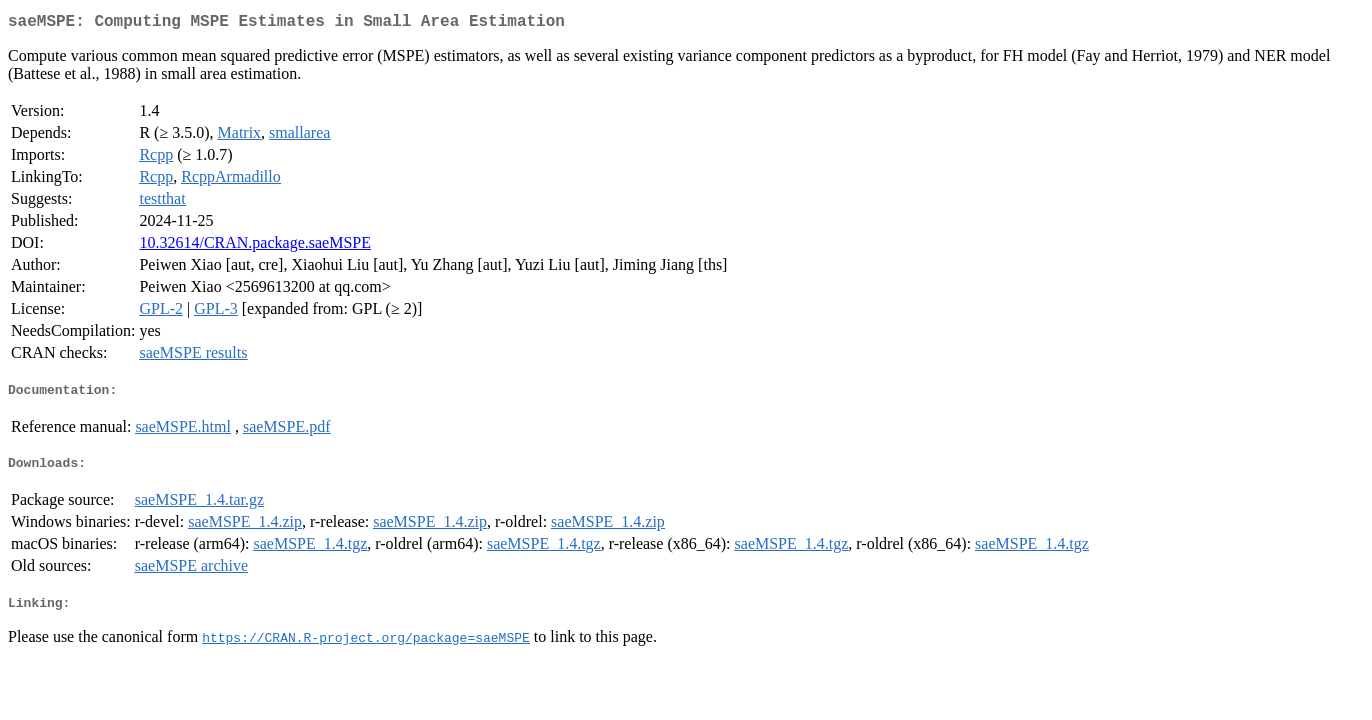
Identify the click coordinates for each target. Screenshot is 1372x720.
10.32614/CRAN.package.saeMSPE (255, 246)
